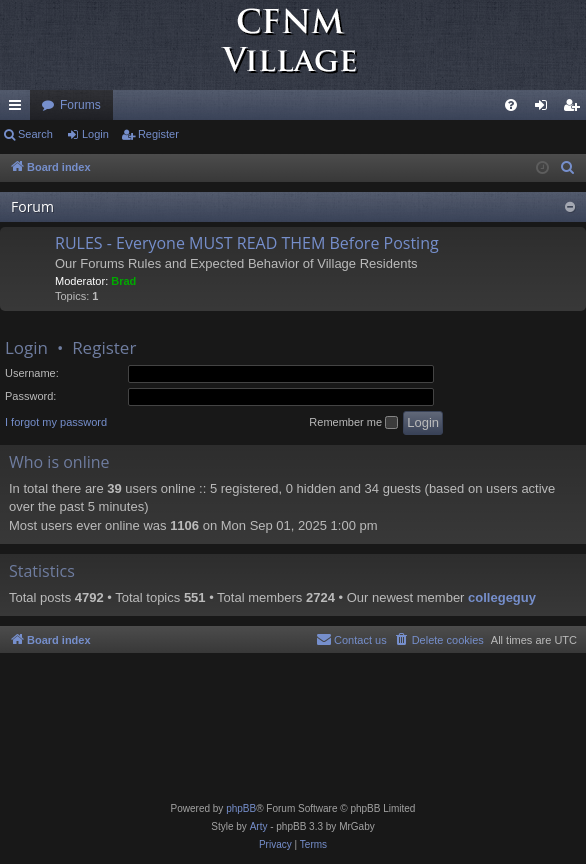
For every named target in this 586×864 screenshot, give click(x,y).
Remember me (353, 423)
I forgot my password (56, 422)
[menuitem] (511, 105)
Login (95, 134)
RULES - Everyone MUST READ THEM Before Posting (247, 243)
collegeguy (502, 597)
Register (158, 134)
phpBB (241, 808)
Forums (80, 105)
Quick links (19, 109)
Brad (123, 281)
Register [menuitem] (575, 109)
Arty (259, 826)
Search (35, 134)
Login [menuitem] (545, 109)
